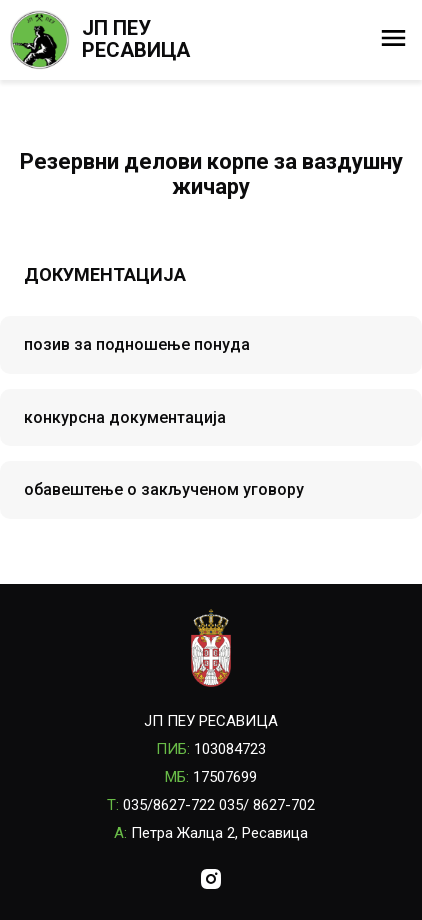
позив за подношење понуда (137, 344)
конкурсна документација (125, 417)
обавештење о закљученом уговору (164, 489)
